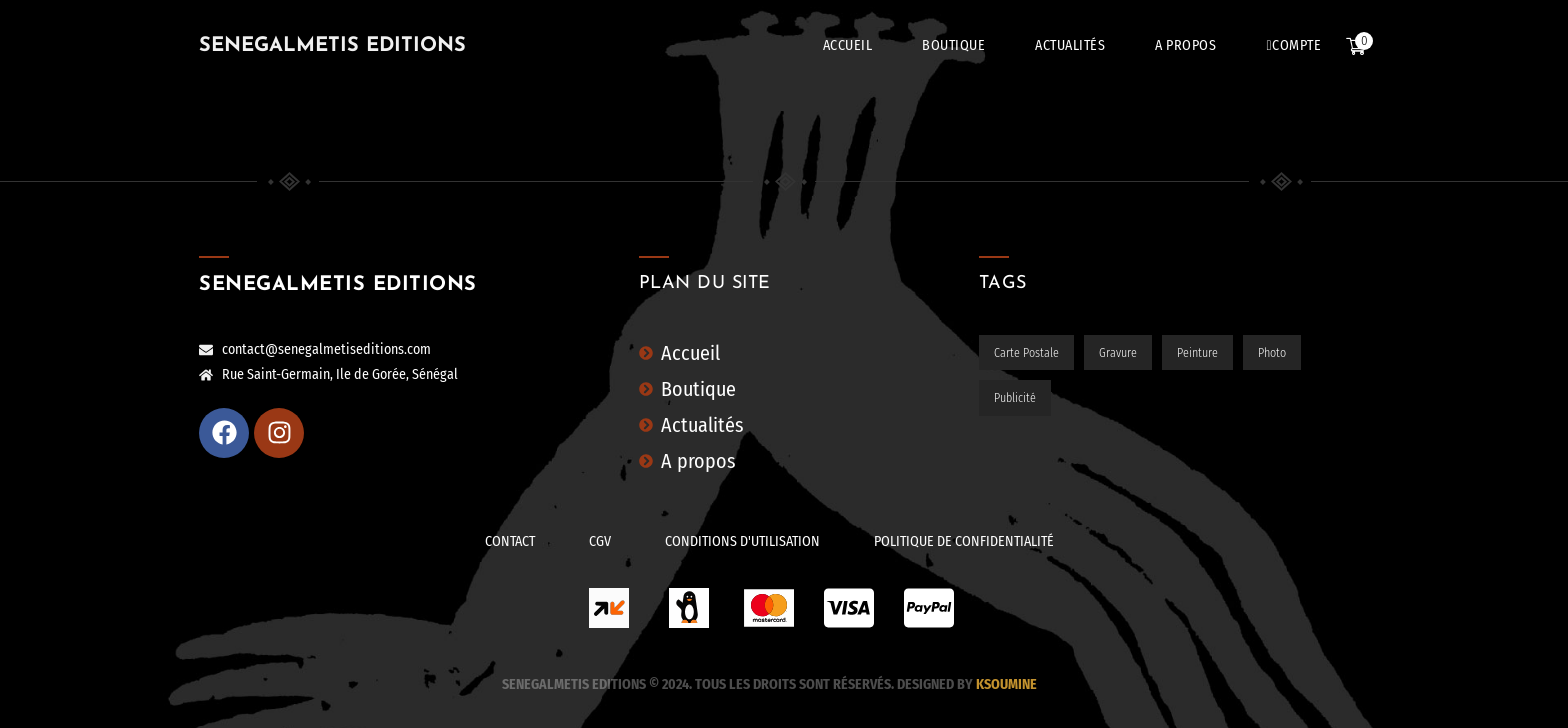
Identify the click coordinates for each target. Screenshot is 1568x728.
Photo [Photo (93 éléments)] (1272, 353)
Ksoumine (1006, 684)
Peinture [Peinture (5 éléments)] (1197, 353)
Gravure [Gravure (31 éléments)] (1118, 353)
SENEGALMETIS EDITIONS (332, 46)
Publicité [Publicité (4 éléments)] (1015, 398)
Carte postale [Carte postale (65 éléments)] (1026, 353)
